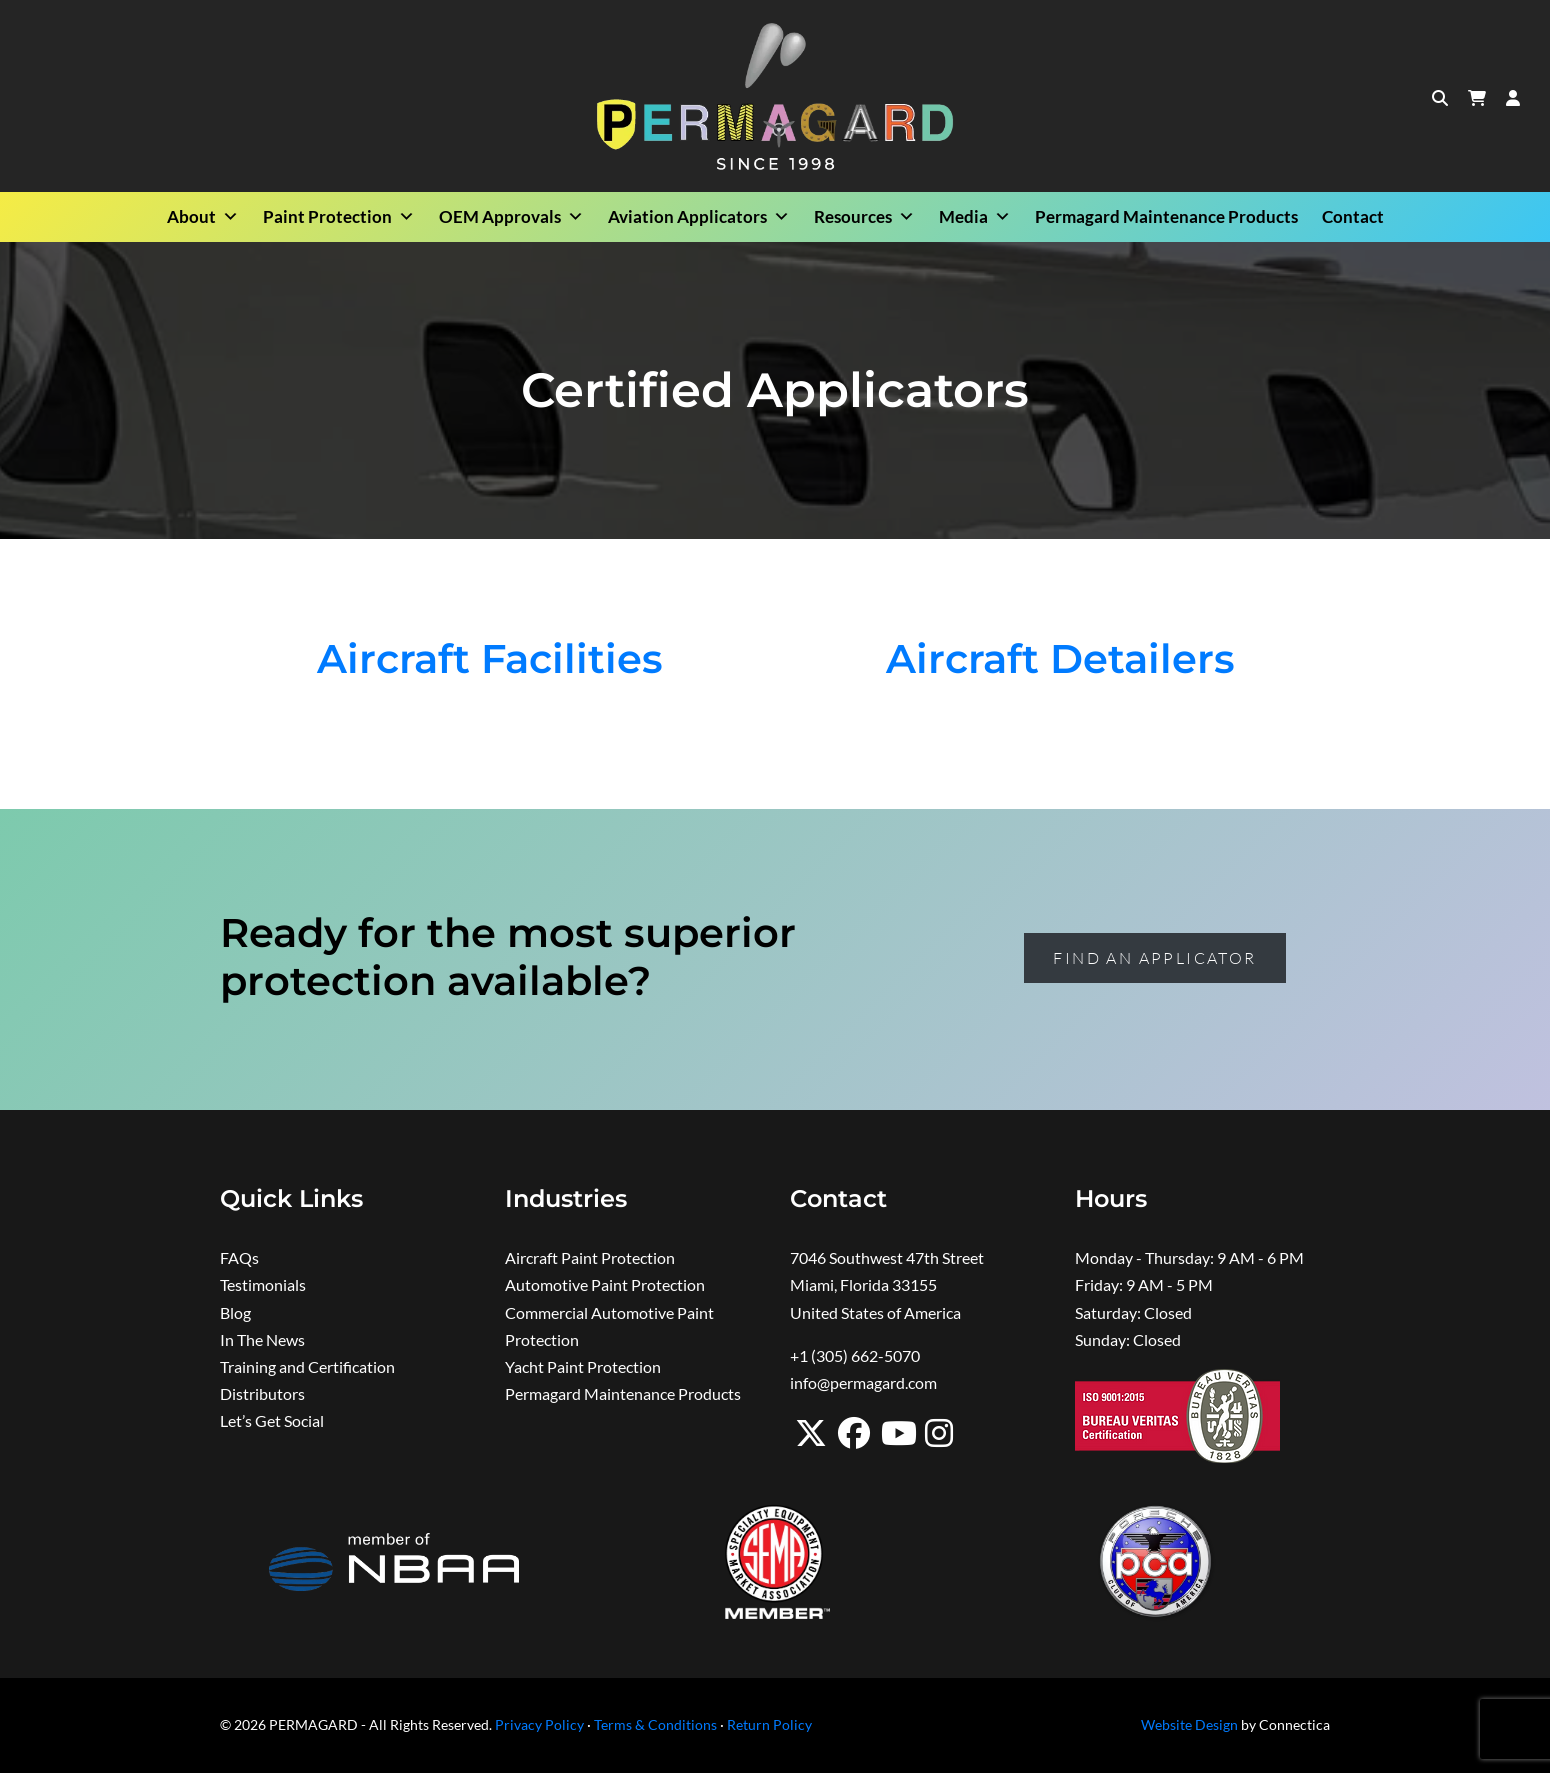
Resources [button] (864, 217)
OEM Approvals (511, 217)
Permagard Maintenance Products (1166, 216)
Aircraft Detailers (1060, 658)
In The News (262, 1339)
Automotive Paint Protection (605, 1284)
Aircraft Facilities (490, 658)
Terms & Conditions (655, 1725)
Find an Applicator (1154, 958)
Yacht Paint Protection (583, 1366)
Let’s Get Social (272, 1420)
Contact (1353, 216)
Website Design (1189, 1725)
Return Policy (769, 1725)
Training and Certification (307, 1366)
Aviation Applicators (699, 217)
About (203, 217)
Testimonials (263, 1284)
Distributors (262, 1393)
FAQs (239, 1257)
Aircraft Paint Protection (590, 1257)
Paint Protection (339, 217)
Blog (235, 1312)
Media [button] (975, 217)
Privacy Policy (539, 1725)
